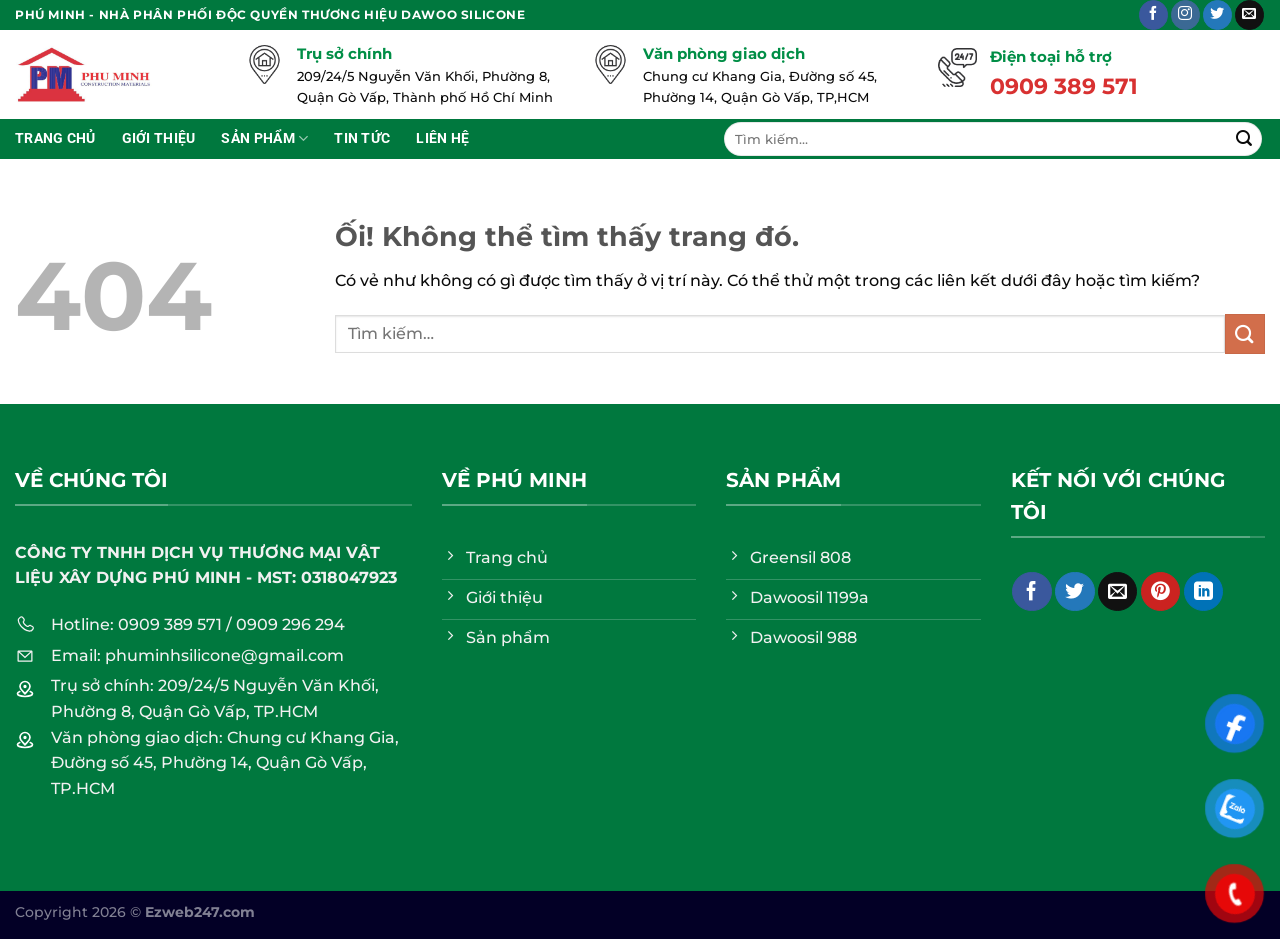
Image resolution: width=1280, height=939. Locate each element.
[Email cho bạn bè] (1117, 592)
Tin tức (362, 138)
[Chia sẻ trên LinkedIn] (1203, 592)
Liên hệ (442, 138)
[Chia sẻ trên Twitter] (1074, 592)
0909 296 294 (290, 624)
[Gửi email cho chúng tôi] (1249, 15)
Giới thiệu (159, 138)
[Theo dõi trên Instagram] (1185, 15)
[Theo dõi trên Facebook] (1153, 15)
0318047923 (349, 577)
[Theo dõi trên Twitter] (1217, 15)
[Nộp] (1244, 139)
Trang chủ (55, 138)
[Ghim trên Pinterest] (1160, 592)
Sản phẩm (264, 138)
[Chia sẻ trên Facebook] (1031, 592)
